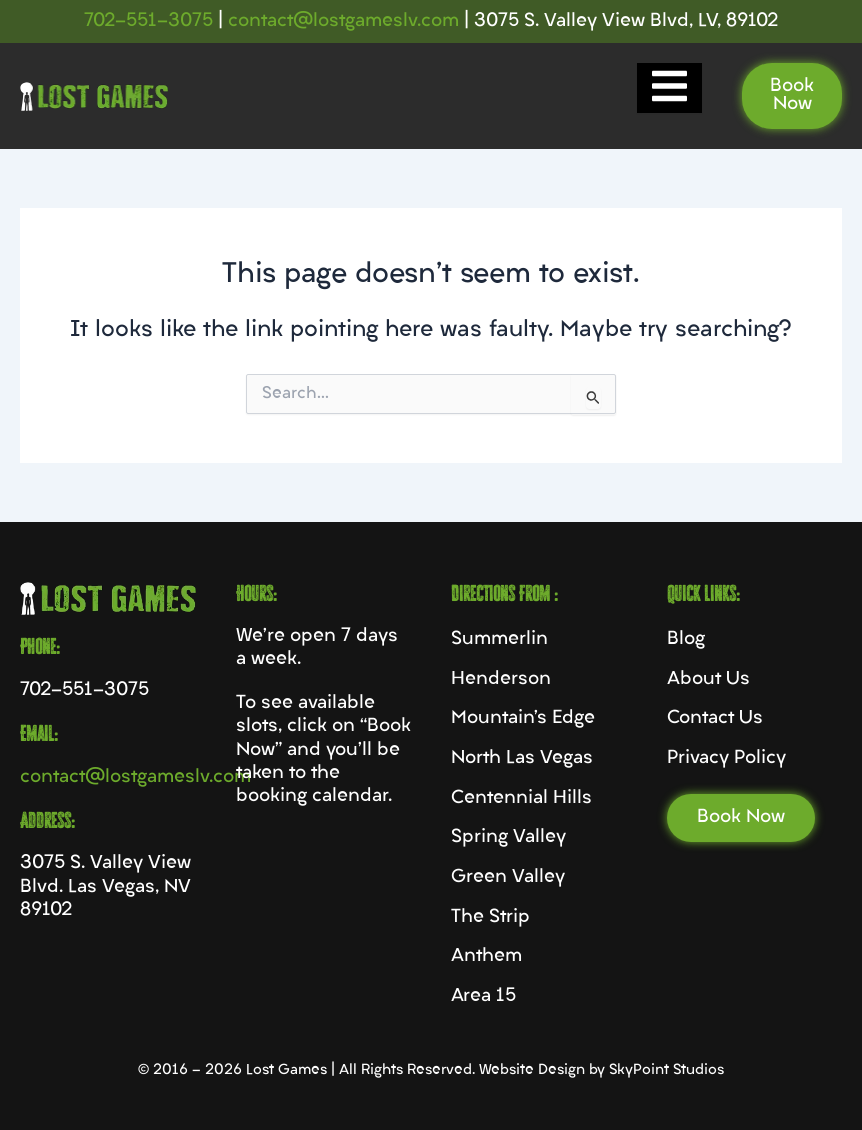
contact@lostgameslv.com (343, 21)
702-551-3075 (148, 21)
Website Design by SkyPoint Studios (601, 1070)
